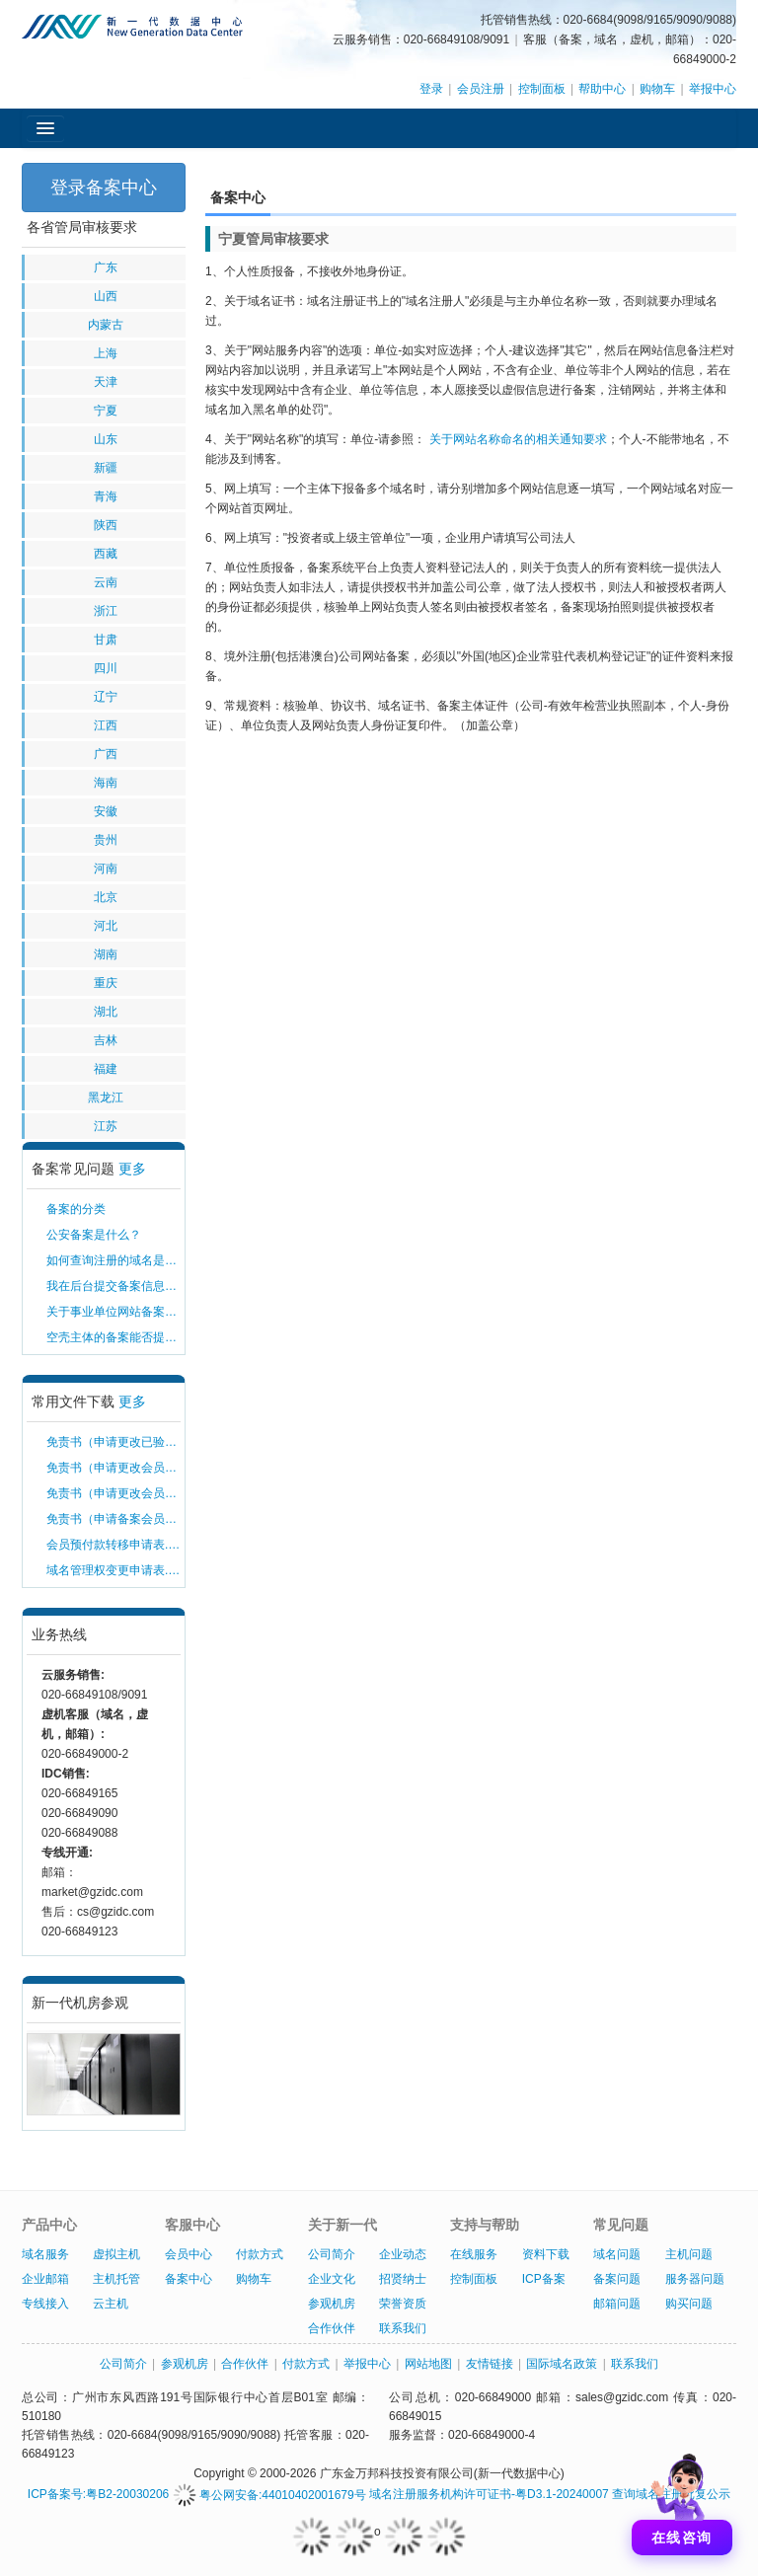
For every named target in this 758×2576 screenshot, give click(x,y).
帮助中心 (602, 89)
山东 (105, 439)
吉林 (105, 1040)
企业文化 (331, 2279)
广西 (105, 754)
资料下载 (545, 2254)
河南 (105, 868)
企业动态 (402, 2254)
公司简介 (331, 2254)
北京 (105, 897)
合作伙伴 (331, 2328)
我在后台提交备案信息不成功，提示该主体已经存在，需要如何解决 (113, 1286)
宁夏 (105, 410)
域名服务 (45, 2254)
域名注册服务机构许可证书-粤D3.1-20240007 (489, 2495)
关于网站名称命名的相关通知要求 (518, 439)
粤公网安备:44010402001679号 (269, 2495)
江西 (105, 725)
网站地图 (428, 2364)
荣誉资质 (402, 2304)
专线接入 (45, 2304)
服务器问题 (694, 2279)
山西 (105, 296)
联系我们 (402, 2328)
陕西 (105, 525)
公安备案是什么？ (93, 1235)
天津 (105, 382)
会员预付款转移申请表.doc (113, 1545)
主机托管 (116, 2279)
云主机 (110, 2304)
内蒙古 (105, 325)
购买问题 (689, 2304)
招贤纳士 (402, 2279)
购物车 (657, 89)
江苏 (105, 1126)
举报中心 (712, 89)
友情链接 (489, 2364)
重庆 (105, 983)
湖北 (105, 1012)
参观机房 (331, 2304)
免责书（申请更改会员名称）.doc (113, 1468)
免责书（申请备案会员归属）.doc (113, 1519)
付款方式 (259, 2254)
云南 (105, 582)
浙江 (105, 611)
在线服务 (473, 2254)
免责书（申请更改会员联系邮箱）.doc (113, 1493)
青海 (105, 496)
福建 (105, 1069)
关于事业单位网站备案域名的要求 (113, 1312)
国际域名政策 (561, 2364)
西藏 (105, 554)
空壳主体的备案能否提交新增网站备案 (113, 1337)
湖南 (105, 954)
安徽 (105, 811)
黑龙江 (105, 1097)
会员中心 (188, 2254)
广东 (105, 267)
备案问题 (617, 2279)
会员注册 (480, 89)
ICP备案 (544, 2279)
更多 (132, 1168)
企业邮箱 (45, 2279)
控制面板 (542, 89)
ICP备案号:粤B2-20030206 (98, 2495)
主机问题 (689, 2254)
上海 (105, 353)
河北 (105, 926)
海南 (105, 783)
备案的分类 (76, 1209)
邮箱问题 (617, 2304)
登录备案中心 (103, 187)
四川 (105, 668)
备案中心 (188, 2279)
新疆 (105, 468)
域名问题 (617, 2254)
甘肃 (105, 639)
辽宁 (105, 697)
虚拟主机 (116, 2254)
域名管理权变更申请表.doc (113, 1570)
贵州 (105, 840)
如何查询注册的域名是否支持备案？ (113, 1260)
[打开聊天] (682, 2500)
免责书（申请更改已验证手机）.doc (113, 1442)
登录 (431, 89)
